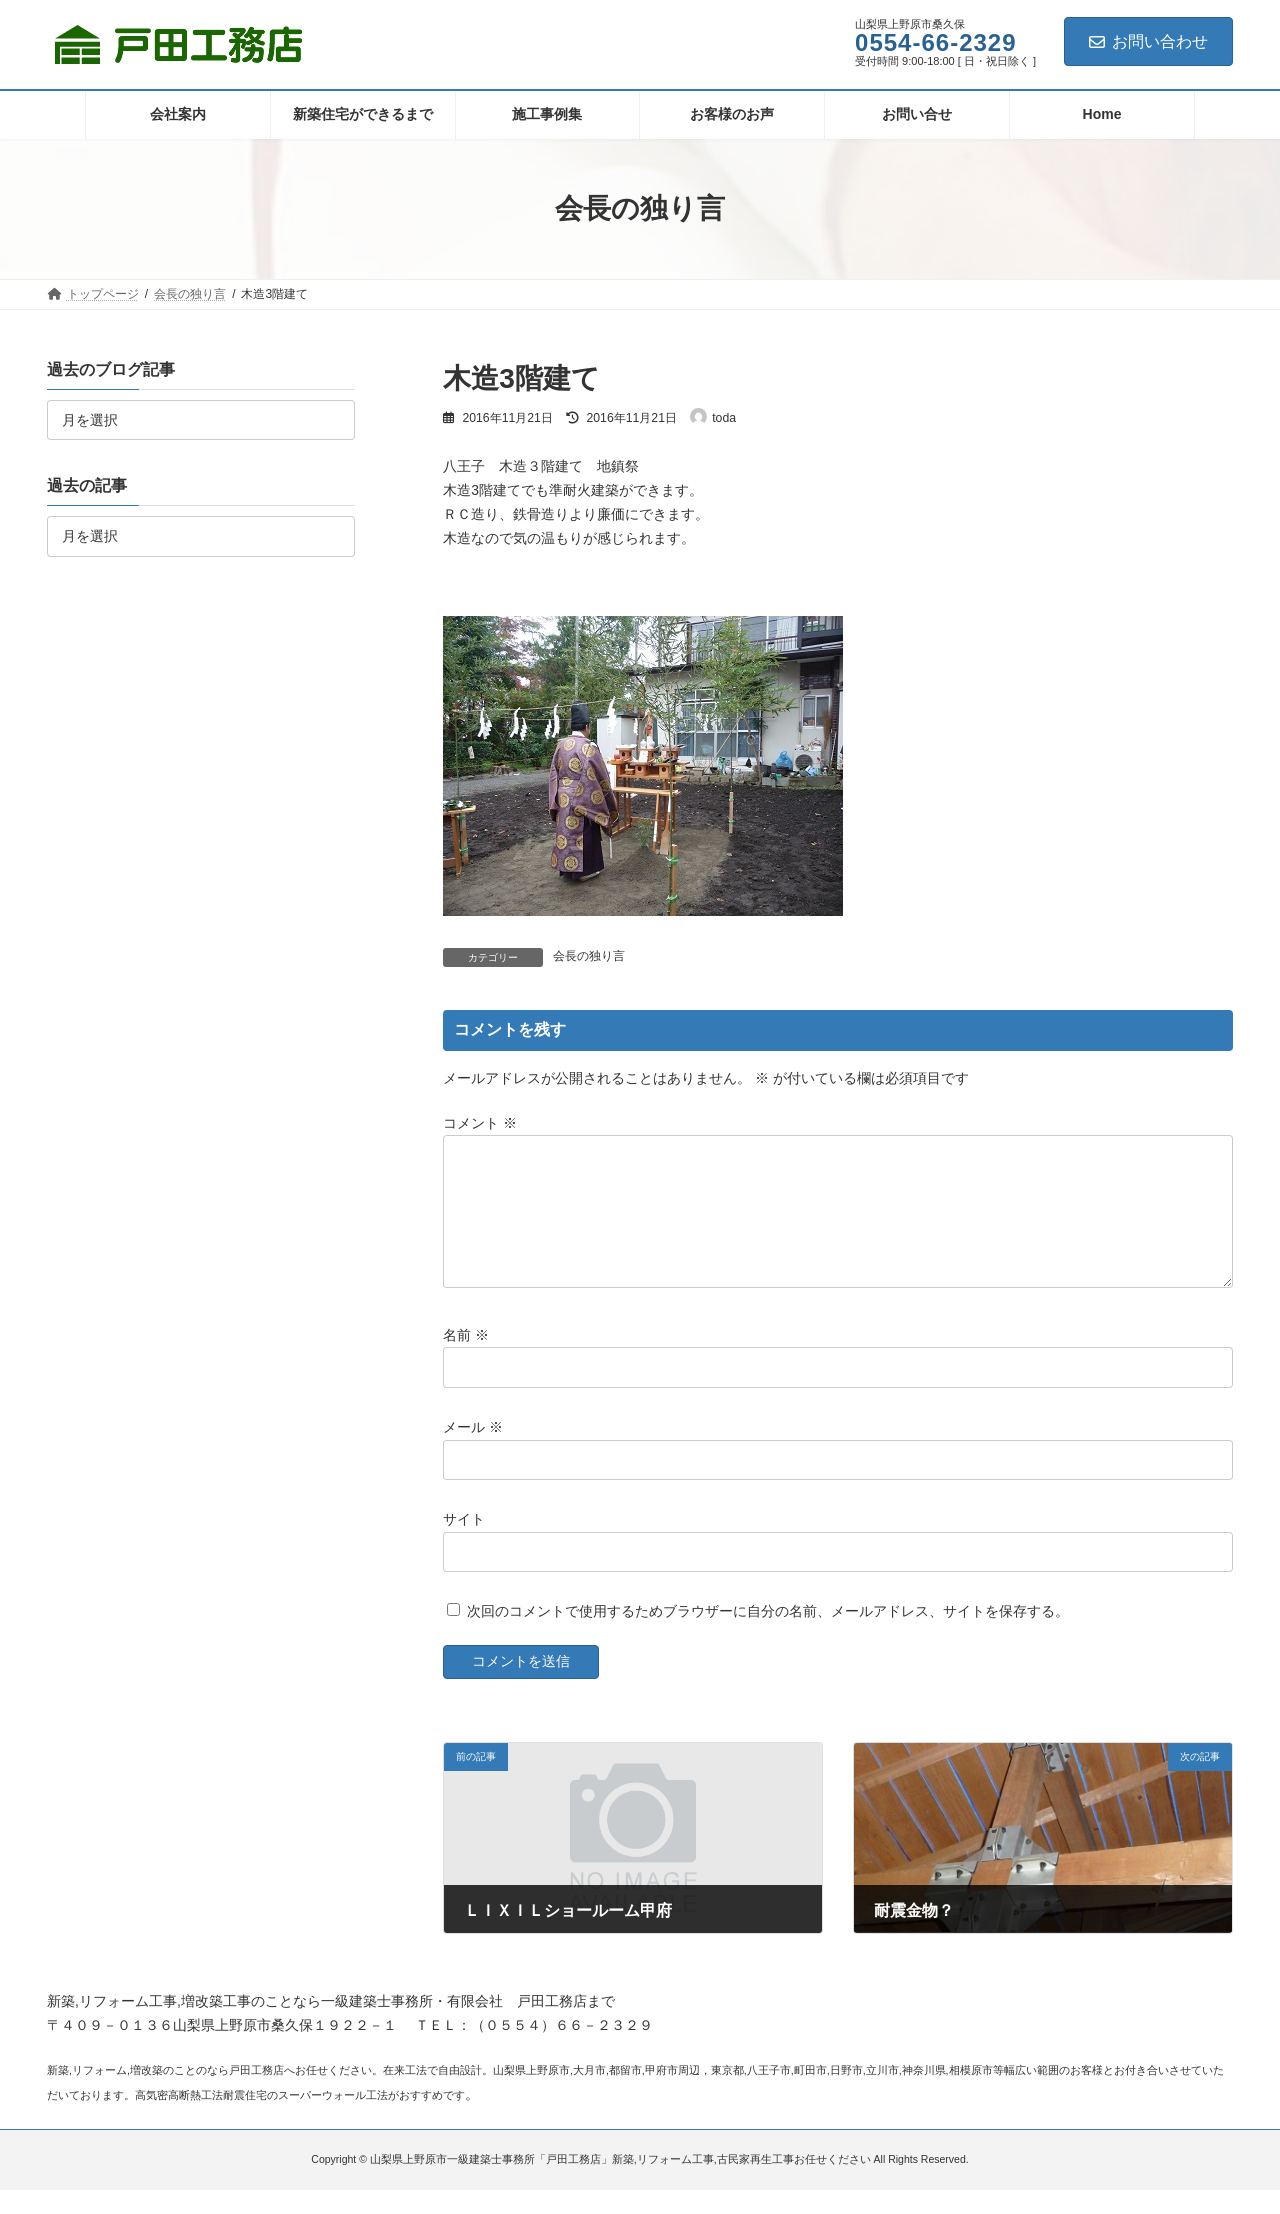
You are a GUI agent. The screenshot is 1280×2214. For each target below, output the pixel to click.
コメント (480, 1123)
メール (473, 1451)
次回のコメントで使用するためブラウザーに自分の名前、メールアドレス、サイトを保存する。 (768, 1635)
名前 (466, 1359)
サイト (464, 1543)
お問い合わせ (1148, 41)
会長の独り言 (589, 956)
